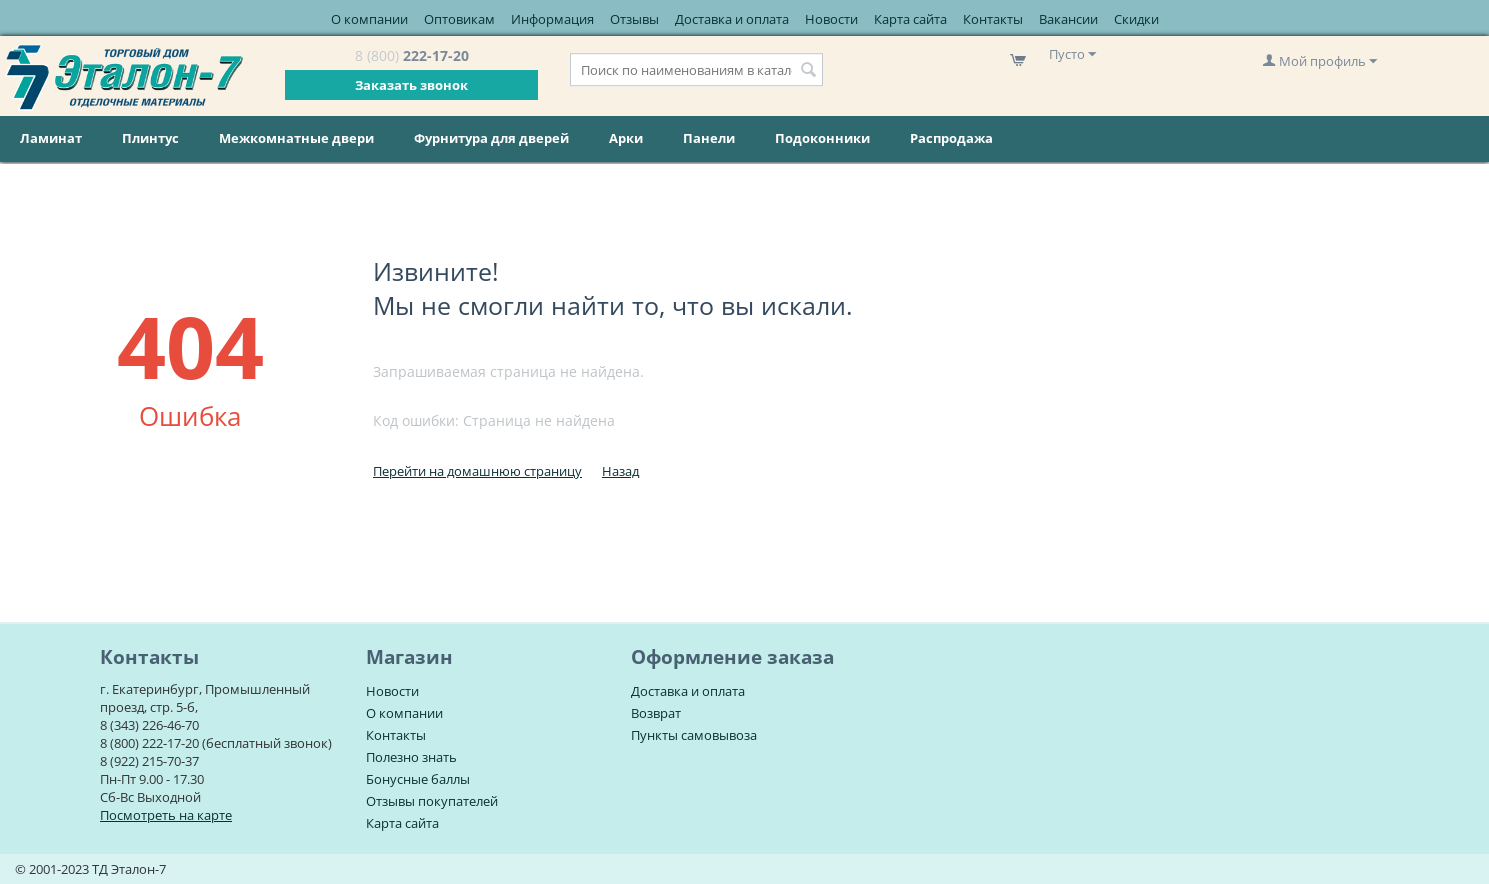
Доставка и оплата (732, 19)
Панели (709, 138)
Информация (552, 19)
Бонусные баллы (418, 779)
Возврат (656, 713)
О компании (369, 19)
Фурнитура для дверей (491, 138)
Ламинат (51, 138)
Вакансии (1068, 19)
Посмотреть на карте (166, 815)
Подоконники (822, 138)
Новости (831, 19)
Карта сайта (910, 19)
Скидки (1136, 19)
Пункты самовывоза (694, 735)
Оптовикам (459, 19)
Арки (626, 138)
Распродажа (951, 138)
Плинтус (150, 138)
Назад (620, 471)
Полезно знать (411, 757)
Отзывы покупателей (432, 801)
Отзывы (634, 19)
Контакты (993, 19)
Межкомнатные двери (296, 138)
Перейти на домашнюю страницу (477, 471)
